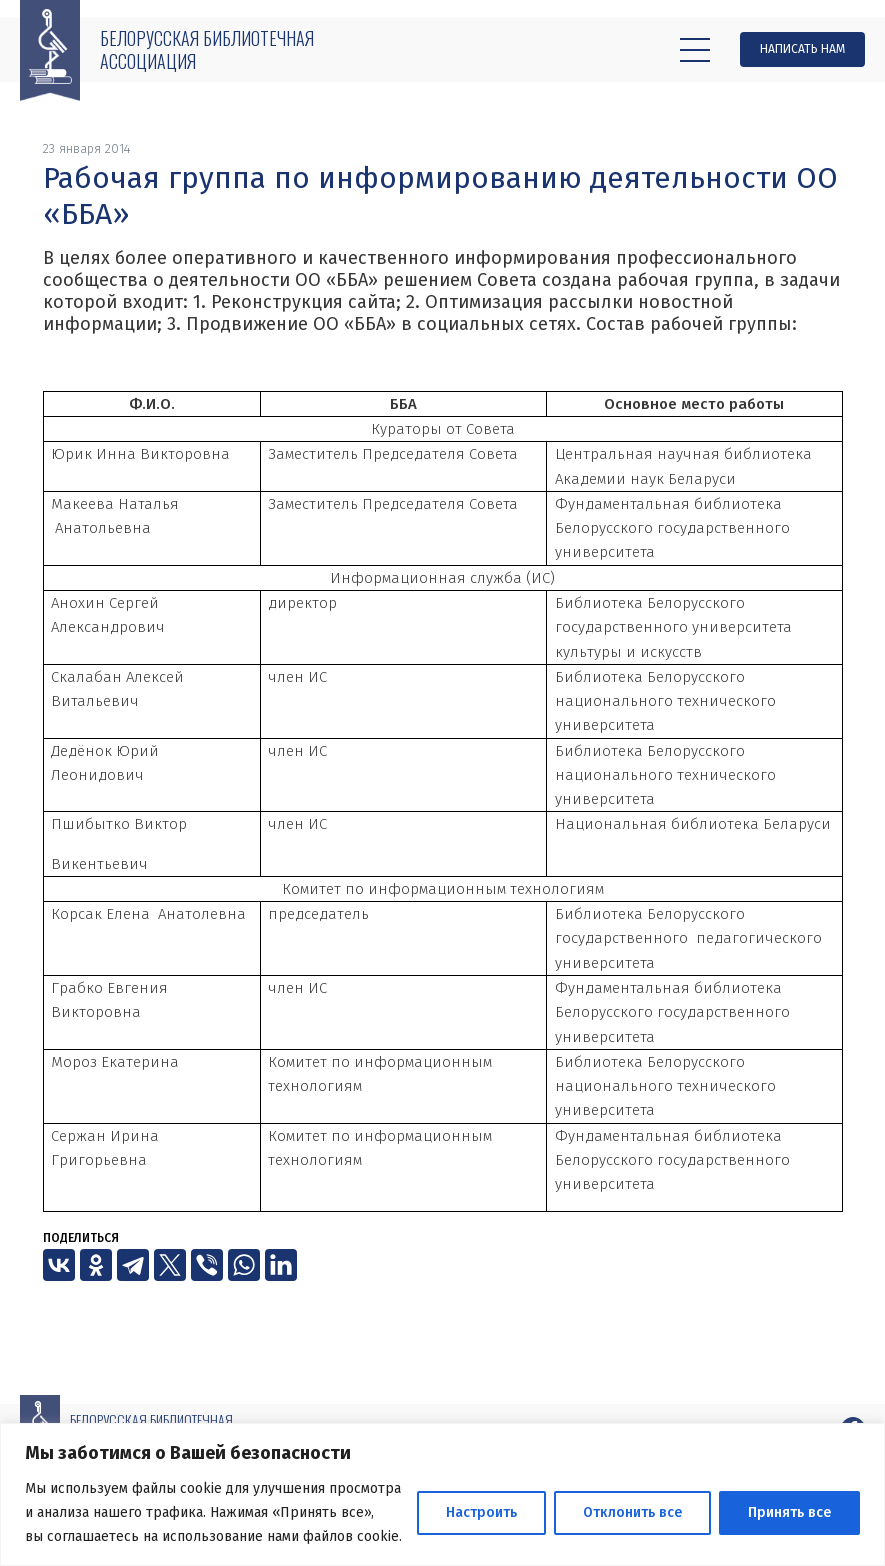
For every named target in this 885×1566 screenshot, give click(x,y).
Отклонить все (632, 1512)
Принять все (789, 1512)
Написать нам (802, 49)
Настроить (481, 1512)
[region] (442, 1494)
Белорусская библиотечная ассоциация (207, 49)
